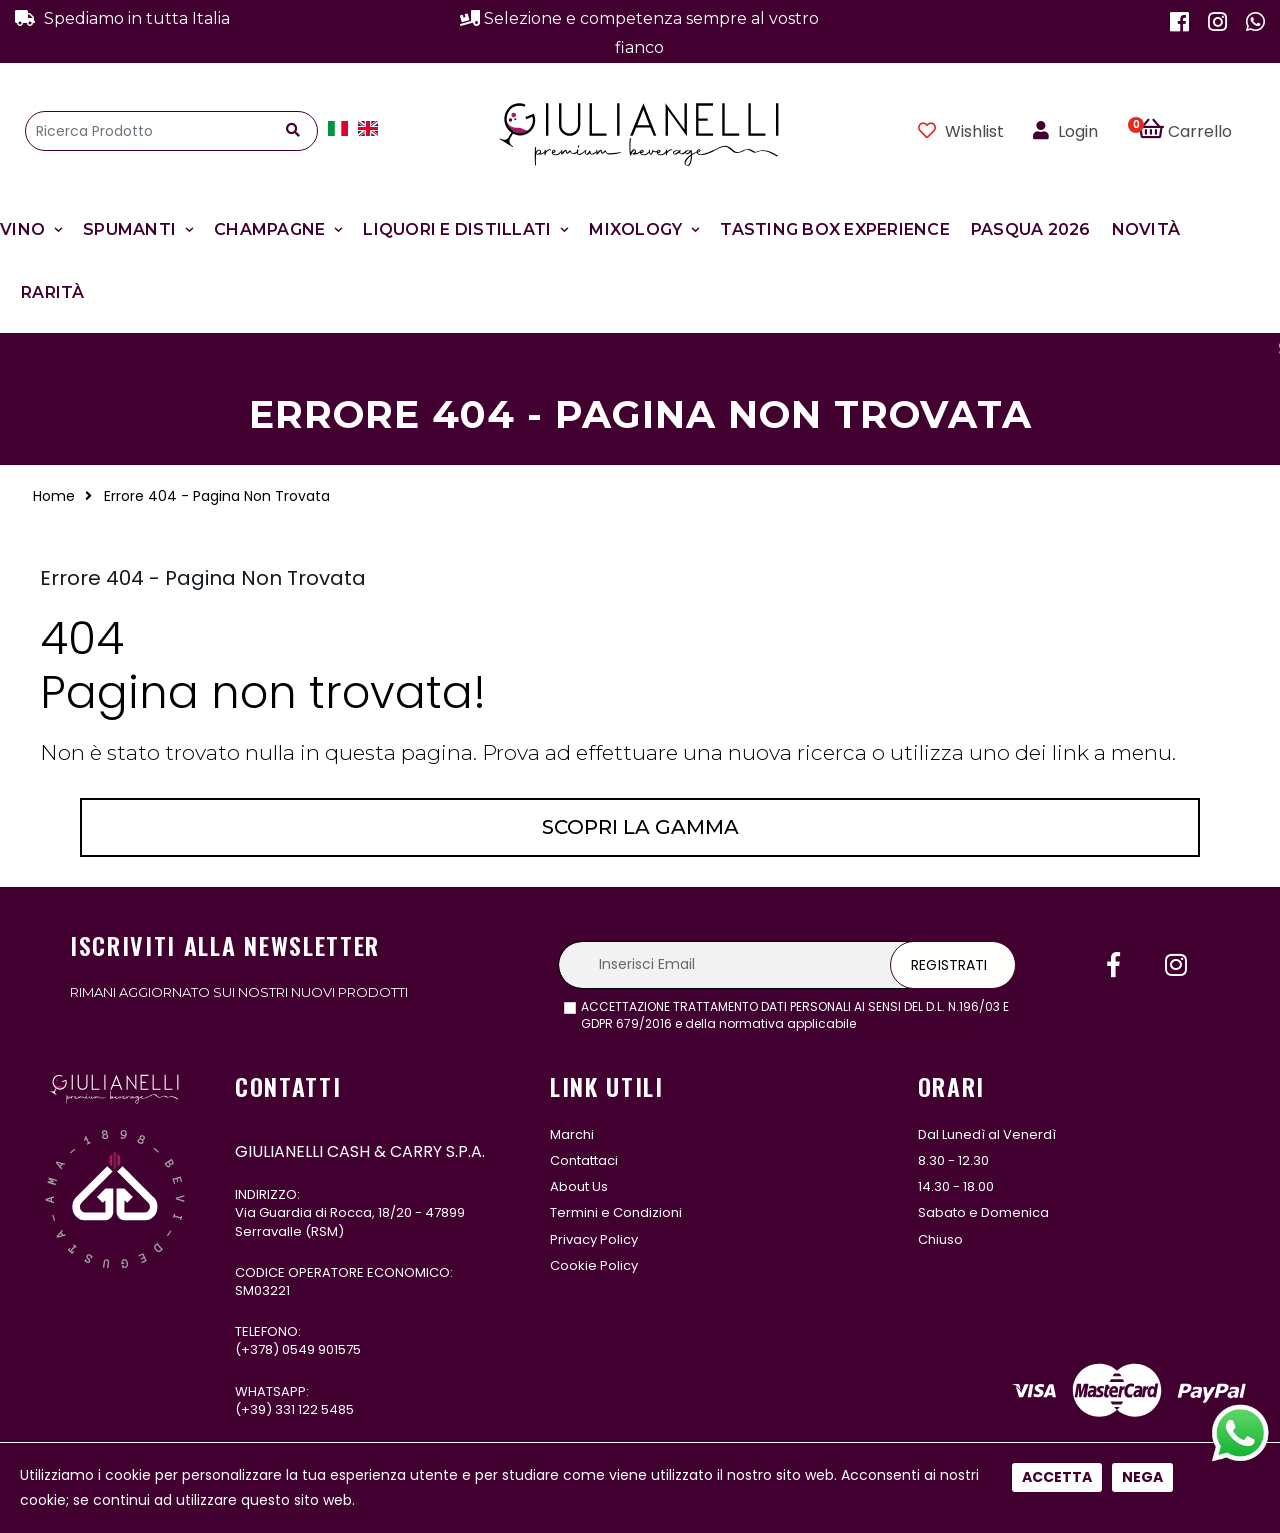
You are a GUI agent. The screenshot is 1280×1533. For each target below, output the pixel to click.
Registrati (949, 965)
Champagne (269, 229)
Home (54, 496)
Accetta (1057, 666)
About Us (579, 1186)
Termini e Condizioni (616, 1212)
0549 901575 (321, 1349)
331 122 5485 (314, 1409)
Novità (1146, 229)
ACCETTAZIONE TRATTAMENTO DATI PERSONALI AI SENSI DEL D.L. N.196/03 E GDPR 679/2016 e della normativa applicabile (795, 1015)
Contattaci (584, 1160)
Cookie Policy (594, 1265)
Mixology (635, 229)
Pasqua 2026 (1031, 229)
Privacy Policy (594, 1239)
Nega (1142, 666)
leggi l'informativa (914, 1023)
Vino (22, 229)
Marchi (572, 1134)
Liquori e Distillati (457, 229)
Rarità (53, 292)
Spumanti (129, 229)
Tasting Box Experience (835, 229)
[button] (1196, 131)
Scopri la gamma (640, 827)
